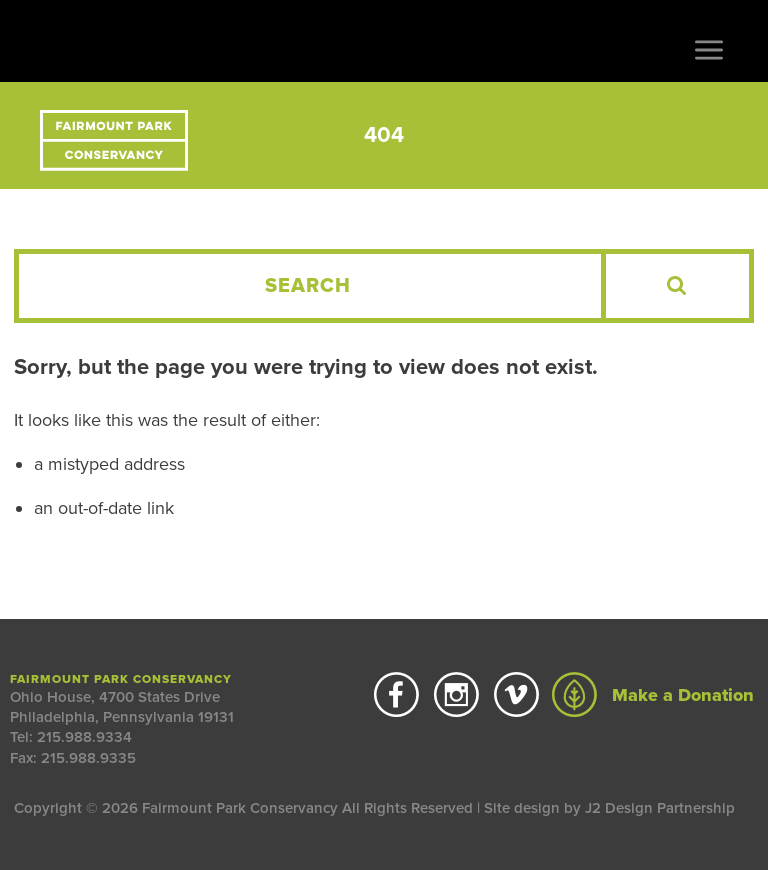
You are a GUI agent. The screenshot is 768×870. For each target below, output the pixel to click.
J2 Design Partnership (660, 808)
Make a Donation (653, 695)
